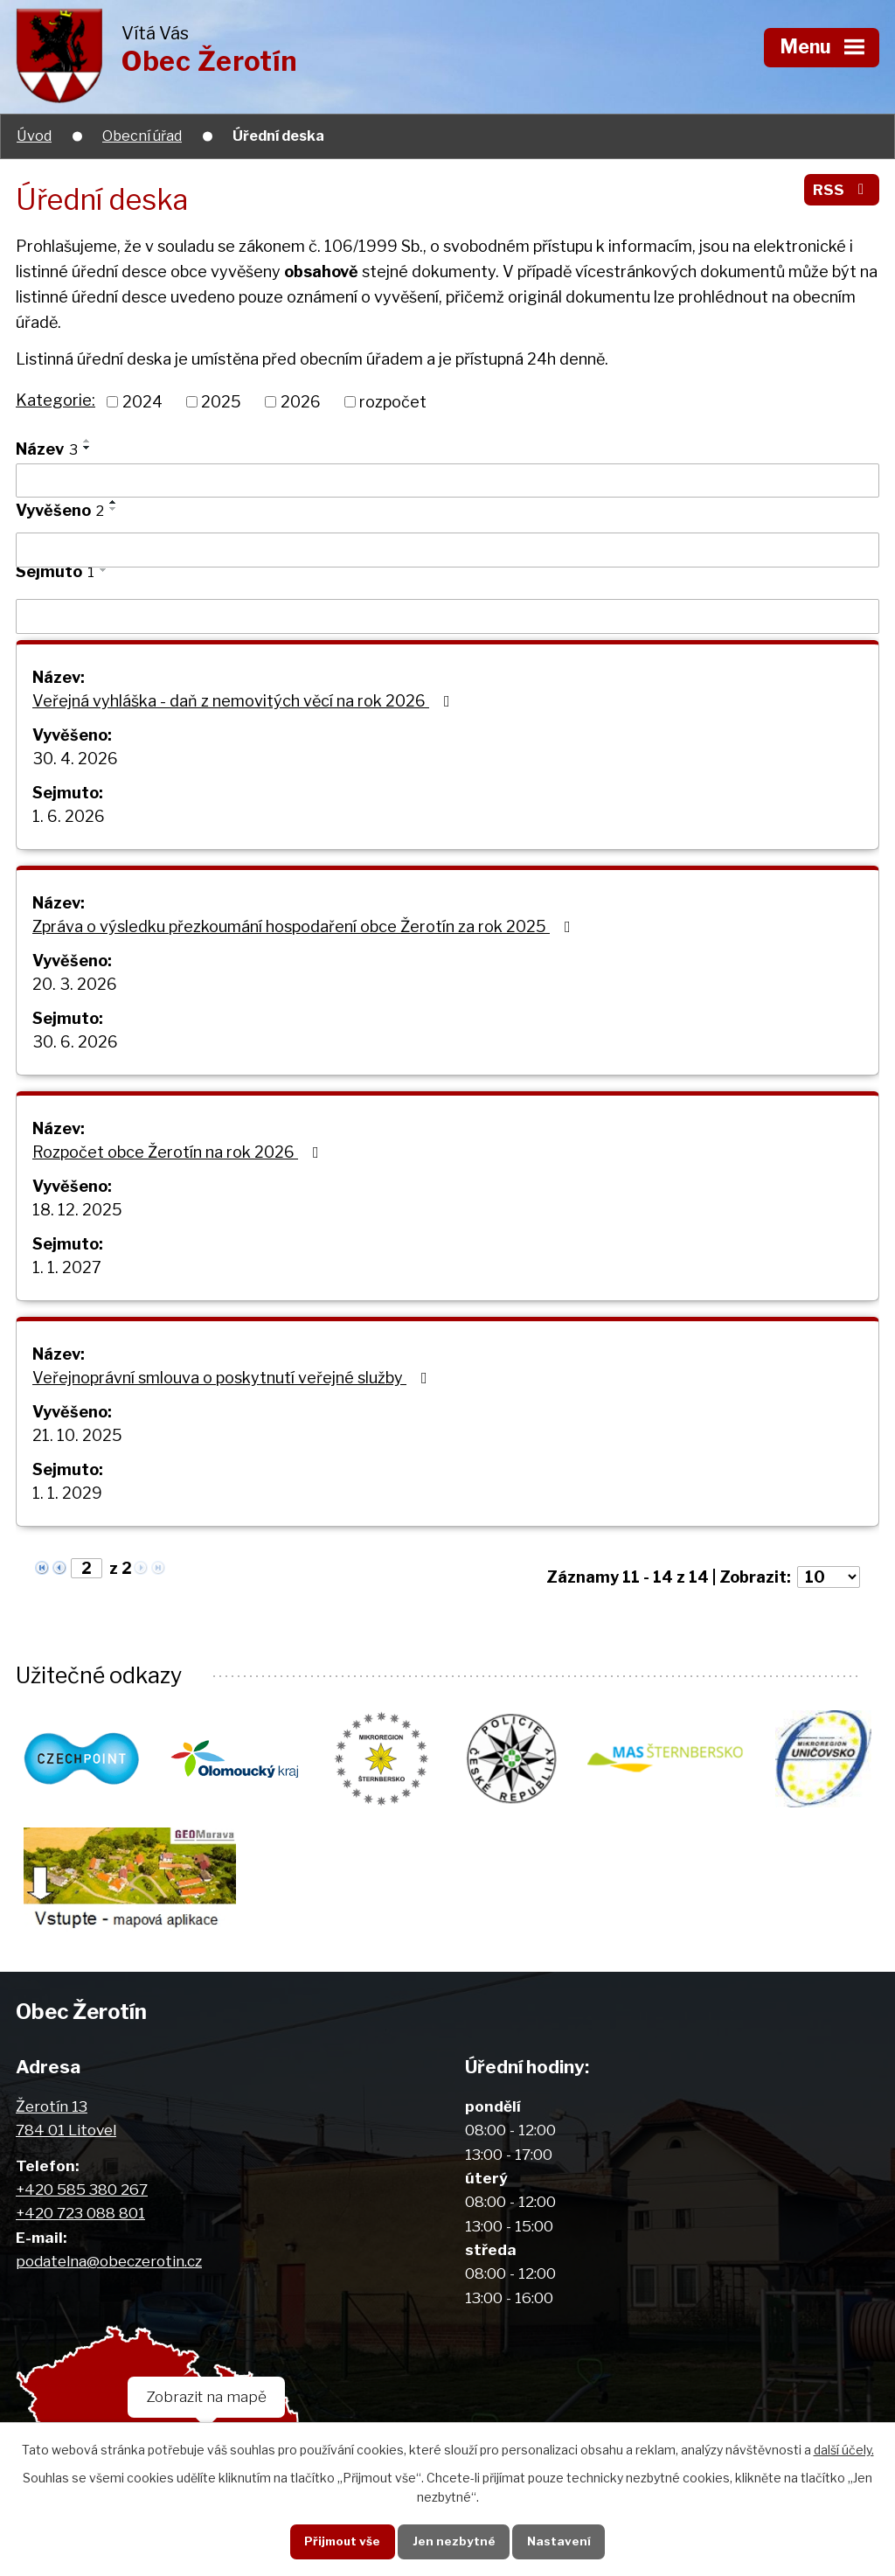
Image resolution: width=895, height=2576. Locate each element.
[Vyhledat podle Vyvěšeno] (447, 550)
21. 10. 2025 (77, 1435)
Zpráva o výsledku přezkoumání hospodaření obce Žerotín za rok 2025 (305, 926)
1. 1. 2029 (67, 1493)
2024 (142, 402)
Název (47, 449)
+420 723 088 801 (80, 2213)
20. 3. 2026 (74, 984)
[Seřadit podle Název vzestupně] (87, 440)
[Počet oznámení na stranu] (828, 1577)
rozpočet (393, 402)
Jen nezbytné (454, 2541)
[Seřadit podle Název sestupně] (87, 447)
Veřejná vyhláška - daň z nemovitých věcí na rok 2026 (244, 701)
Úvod (34, 135)
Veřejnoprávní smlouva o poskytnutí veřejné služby (233, 1377)
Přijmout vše (342, 2541)
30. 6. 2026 (75, 1042)
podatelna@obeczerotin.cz (109, 2261)
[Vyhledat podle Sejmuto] (447, 616)
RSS (842, 189)
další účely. (844, 2449)
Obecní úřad (142, 135)
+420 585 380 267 (82, 2189)
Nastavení (559, 2541)
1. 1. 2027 (66, 1267)
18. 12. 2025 (77, 1210)
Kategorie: (55, 400)
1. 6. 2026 (68, 816)
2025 (221, 402)
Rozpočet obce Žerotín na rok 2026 (179, 1152)
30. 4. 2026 (75, 758)
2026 (301, 402)
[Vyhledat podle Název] (447, 480)
